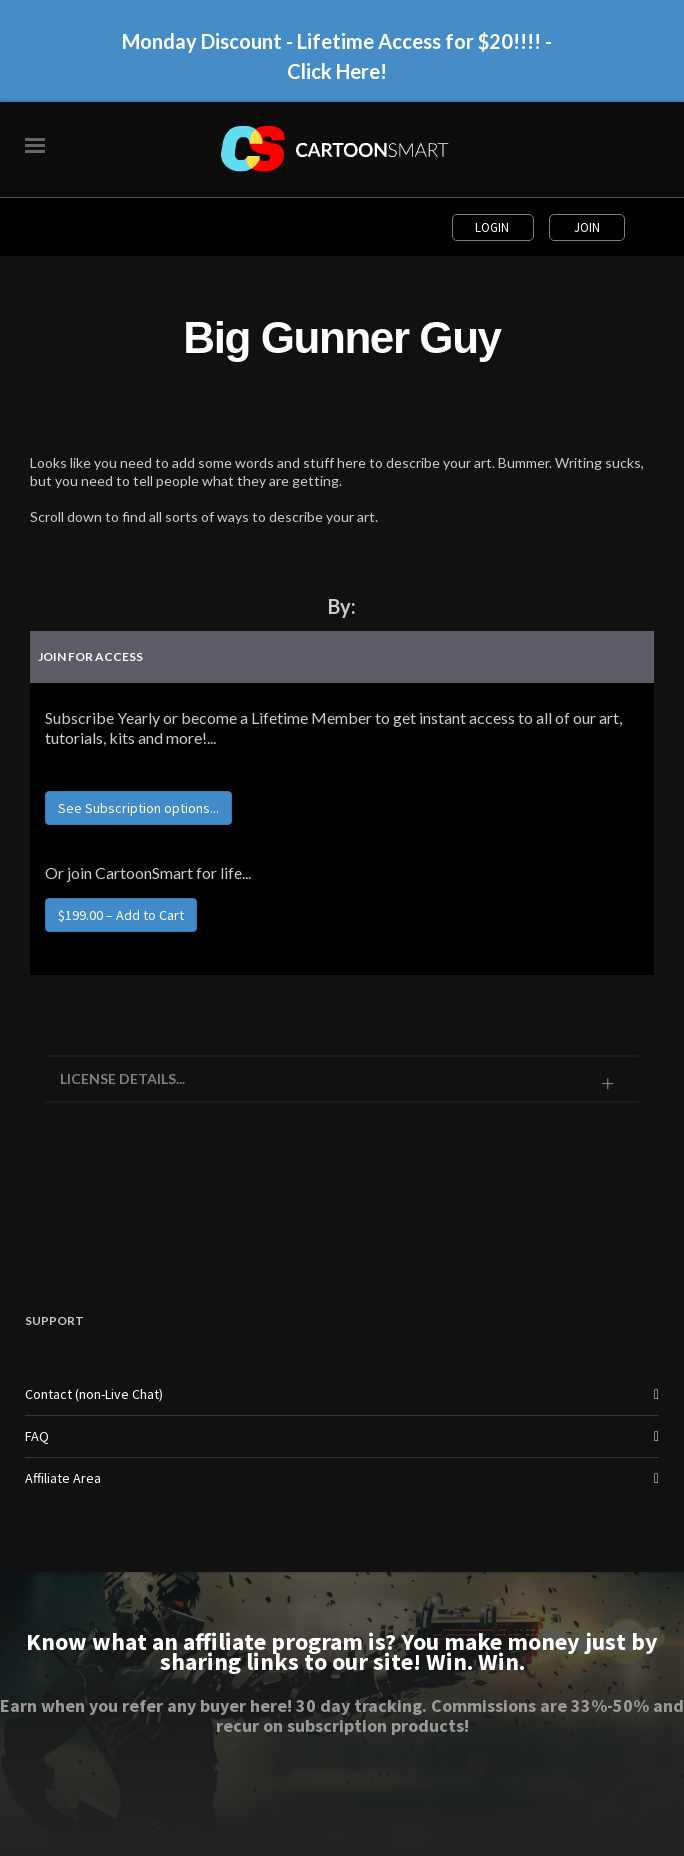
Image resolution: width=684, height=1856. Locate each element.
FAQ (37, 1436)
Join (587, 227)
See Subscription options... (138, 808)
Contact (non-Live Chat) (94, 1394)
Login (493, 227)
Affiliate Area (63, 1478)
